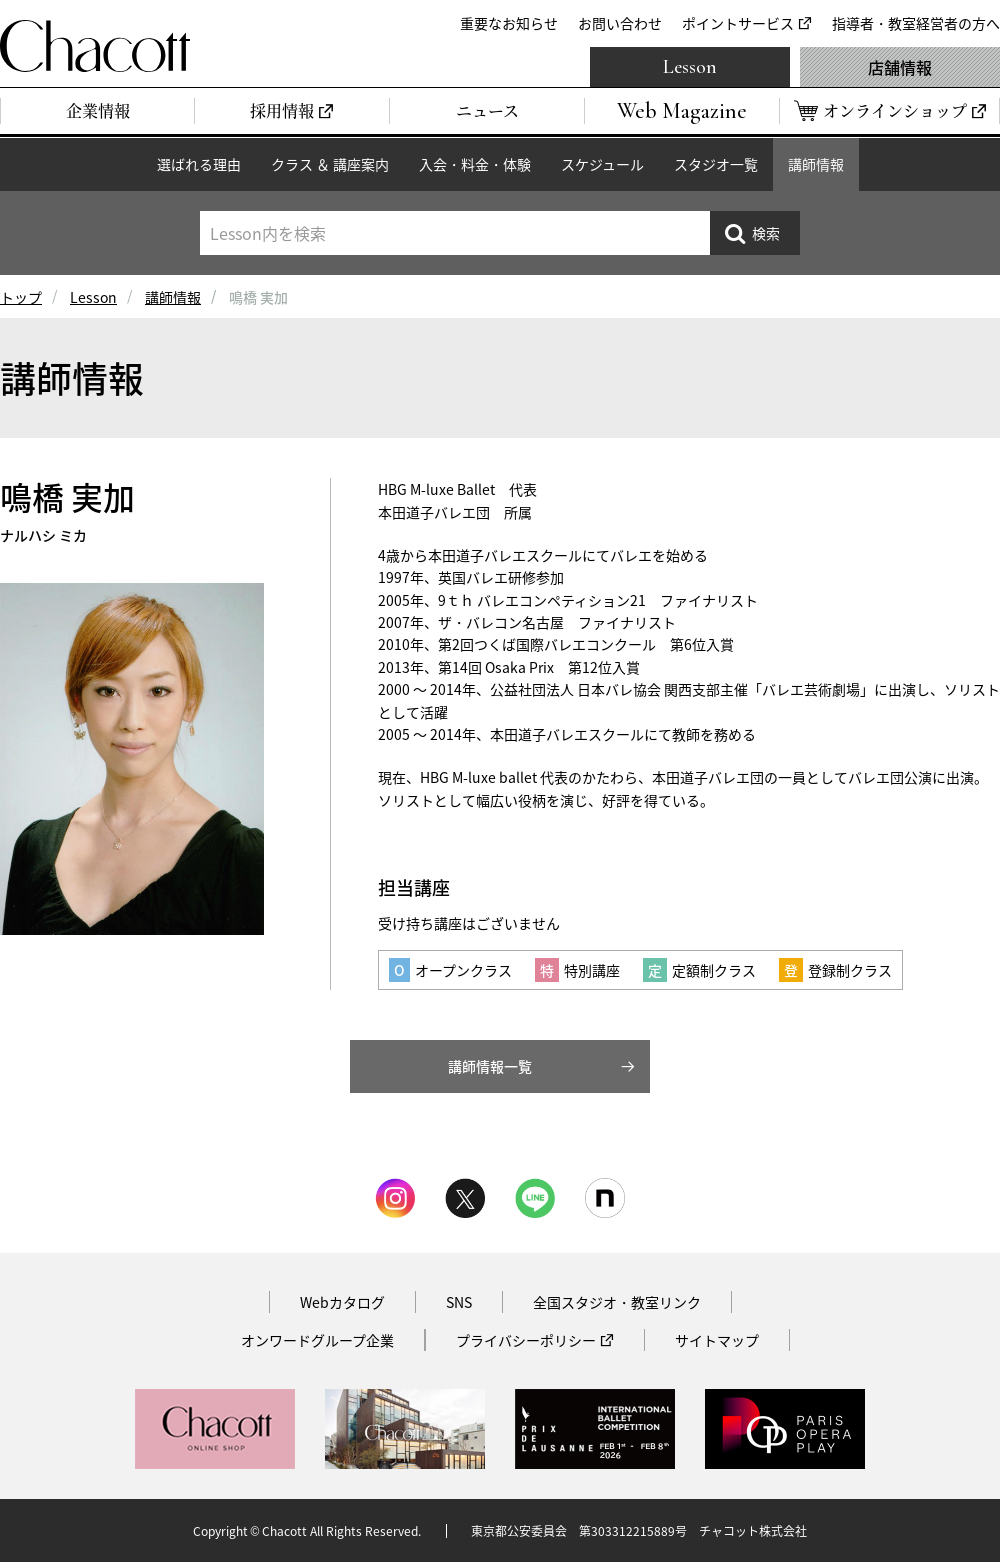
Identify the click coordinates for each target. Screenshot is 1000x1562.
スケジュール (602, 164)
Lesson (690, 67)
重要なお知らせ (509, 23)
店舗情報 (900, 67)
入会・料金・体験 (475, 164)
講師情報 (816, 164)
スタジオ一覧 (716, 164)
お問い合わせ (620, 23)
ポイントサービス (738, 23)
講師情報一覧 (490, 1066)
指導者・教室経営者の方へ (916, 23)
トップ (21, 297)
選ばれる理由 (199, 164)
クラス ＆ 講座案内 (330, 164)
